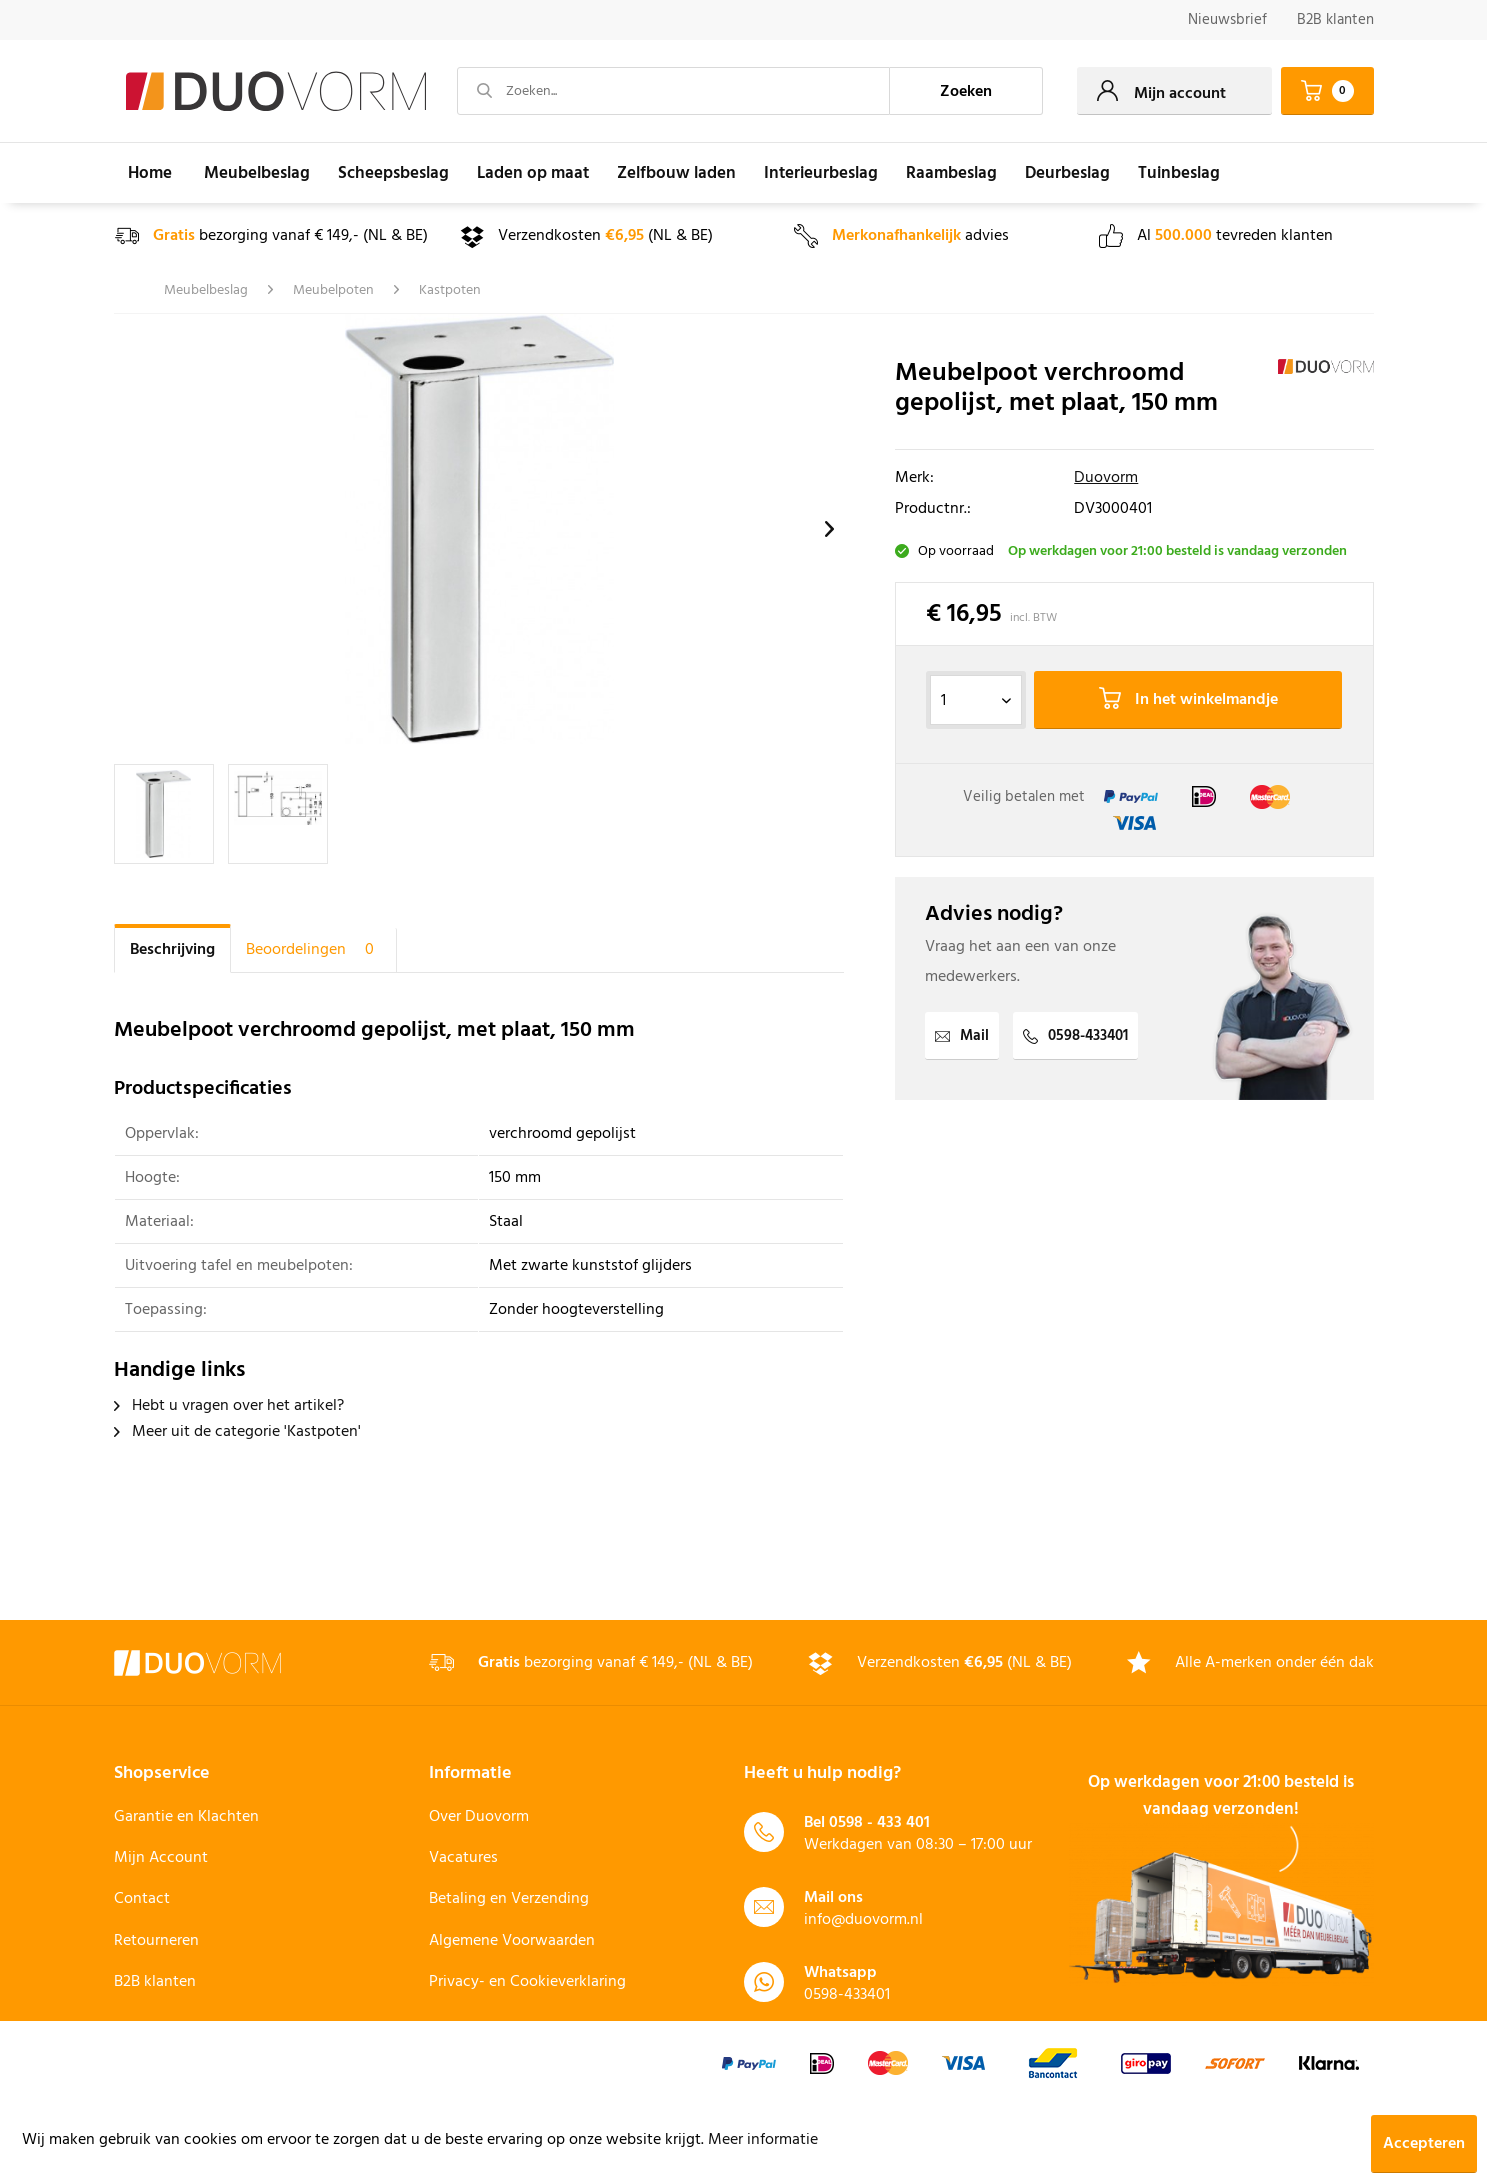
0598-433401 (1075, 1036)
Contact (142, 1899)
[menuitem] (1227, 20)
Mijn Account (161, 1858)
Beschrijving (172, 950)
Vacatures (463, 1858)
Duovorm (1106, 478)
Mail (962, 1036)
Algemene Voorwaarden (512, 1941)
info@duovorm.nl (863, 1920)
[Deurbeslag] (1067, 173)
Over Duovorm (479, 1817)
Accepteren (1424, 2144)
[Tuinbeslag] (1179, 173)
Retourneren (156, 1941)
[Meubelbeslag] (257, 173)
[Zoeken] (966, 91)
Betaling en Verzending (509, 1899)
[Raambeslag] (951, 173)
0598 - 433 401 (879, 1823)
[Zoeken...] (674, 91)
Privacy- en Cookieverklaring (527, 1982)
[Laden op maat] (533, 173)
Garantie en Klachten (186, 1817)
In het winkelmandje (1188, 700)
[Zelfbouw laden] (676, 173)
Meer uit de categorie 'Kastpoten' (237, 1432)
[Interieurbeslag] (821, 173)
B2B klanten (1335, 20)
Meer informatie (763, 2140)
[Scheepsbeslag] (393, 173)
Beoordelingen (313, 950)
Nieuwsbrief (1227, 20)
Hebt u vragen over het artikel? (229, 1406)
